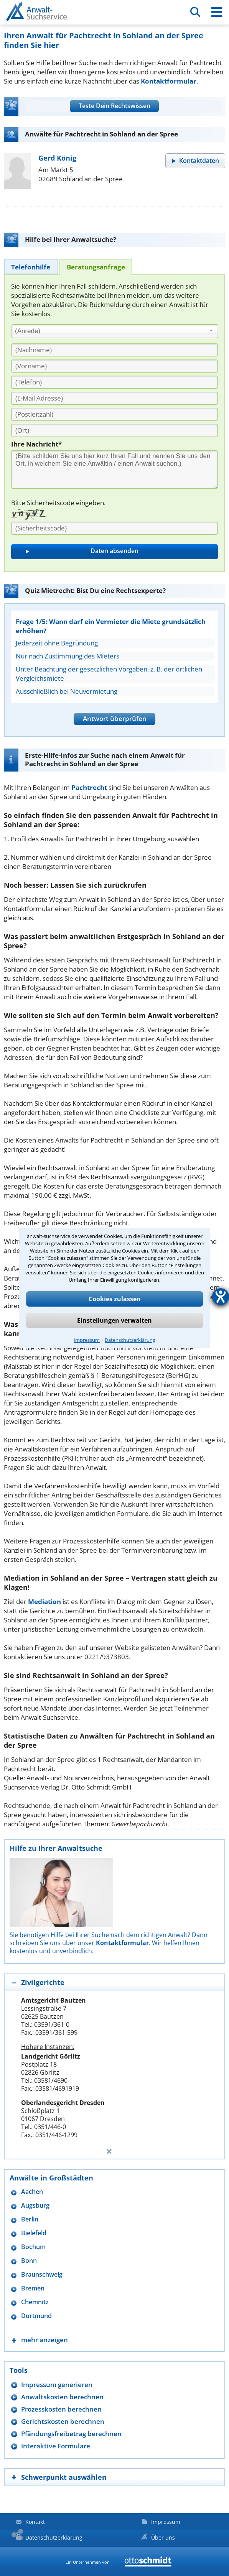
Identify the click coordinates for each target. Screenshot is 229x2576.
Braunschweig (42, 2275)
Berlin (29, 2219)
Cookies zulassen (115, 1299)
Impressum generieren (56, 2384)
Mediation (44, 1601)
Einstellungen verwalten (114, 1320)
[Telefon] (114, 382)
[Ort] (114, 430)
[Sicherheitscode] (114, 528)
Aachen (32, 2192)
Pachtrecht (89, 787)
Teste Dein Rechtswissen (114, 106)
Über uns (163, 2537)
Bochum (33, 2247)
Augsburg (35, 2206)
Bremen (32, 2288)
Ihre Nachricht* (36, 444)
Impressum (87, 1339)
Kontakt (35, 2521)
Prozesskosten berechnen (61, 2409)
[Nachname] (114, 349)
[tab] (31, 266)
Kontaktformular (168, 81)
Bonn (29, 2261)
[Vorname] (114, 366)
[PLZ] (114, 414)
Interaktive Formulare (55, 2445)
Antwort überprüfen (115, 718)
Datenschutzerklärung (130, 1339)
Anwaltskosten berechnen (62, 2396)
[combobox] (115, 331)
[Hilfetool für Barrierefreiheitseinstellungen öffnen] (220, 1296)
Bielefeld (33, 2233)
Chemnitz (35, 2302)
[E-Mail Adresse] (114, 398)
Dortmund (36, 2316)
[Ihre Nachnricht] (114, 469)
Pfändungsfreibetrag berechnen (71, 2433)
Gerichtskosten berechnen (62, 2421)
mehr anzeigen (44, 2339)
